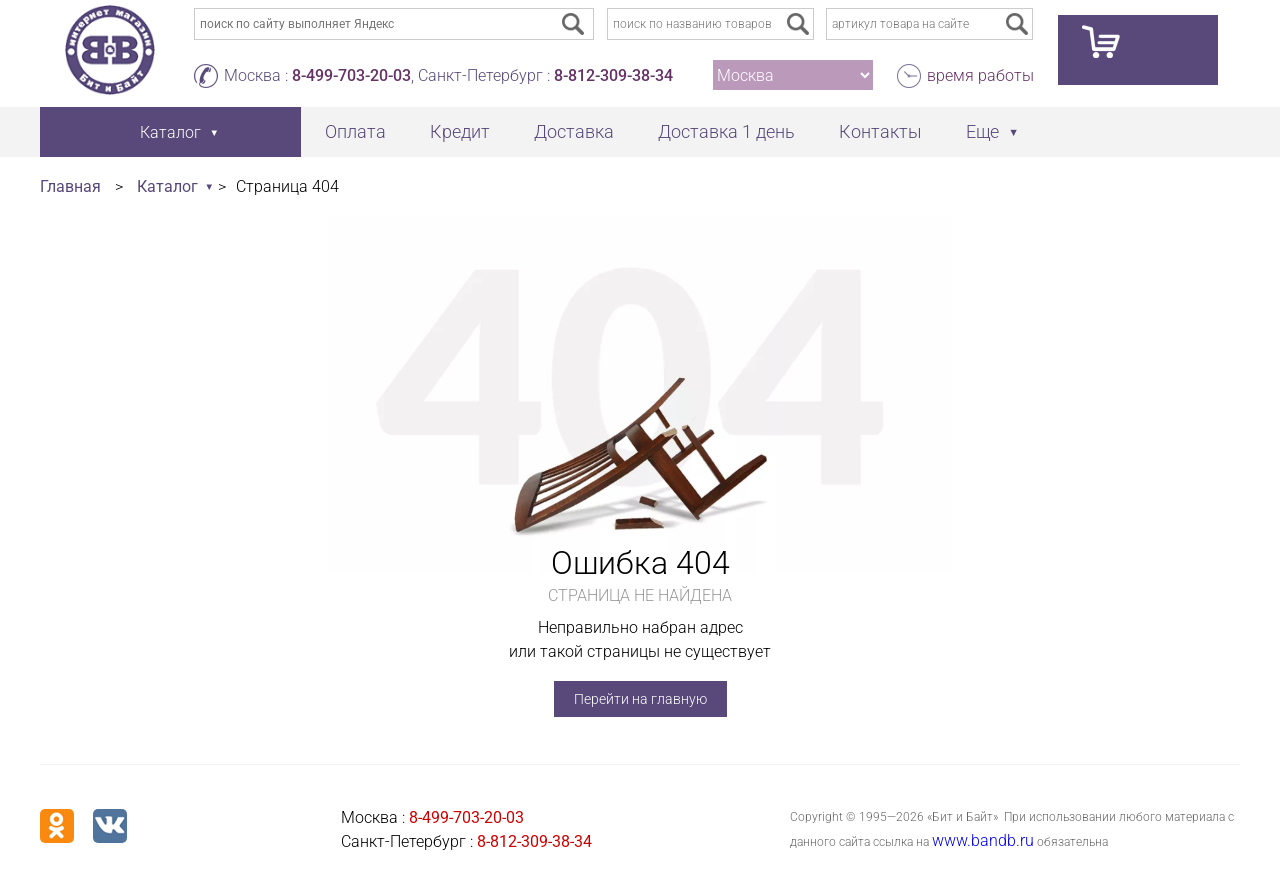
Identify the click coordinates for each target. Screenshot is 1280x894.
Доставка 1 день (726, 131)
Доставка (574, 131)
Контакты (880, 131)
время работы (980, 75)
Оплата (355, 131)
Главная (70, 186)
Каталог (167, 186)
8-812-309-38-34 (613, 75)
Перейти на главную (640, 699)
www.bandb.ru (983, 840)
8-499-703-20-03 (351, 75)
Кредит (460, 131)
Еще (982, 131)
